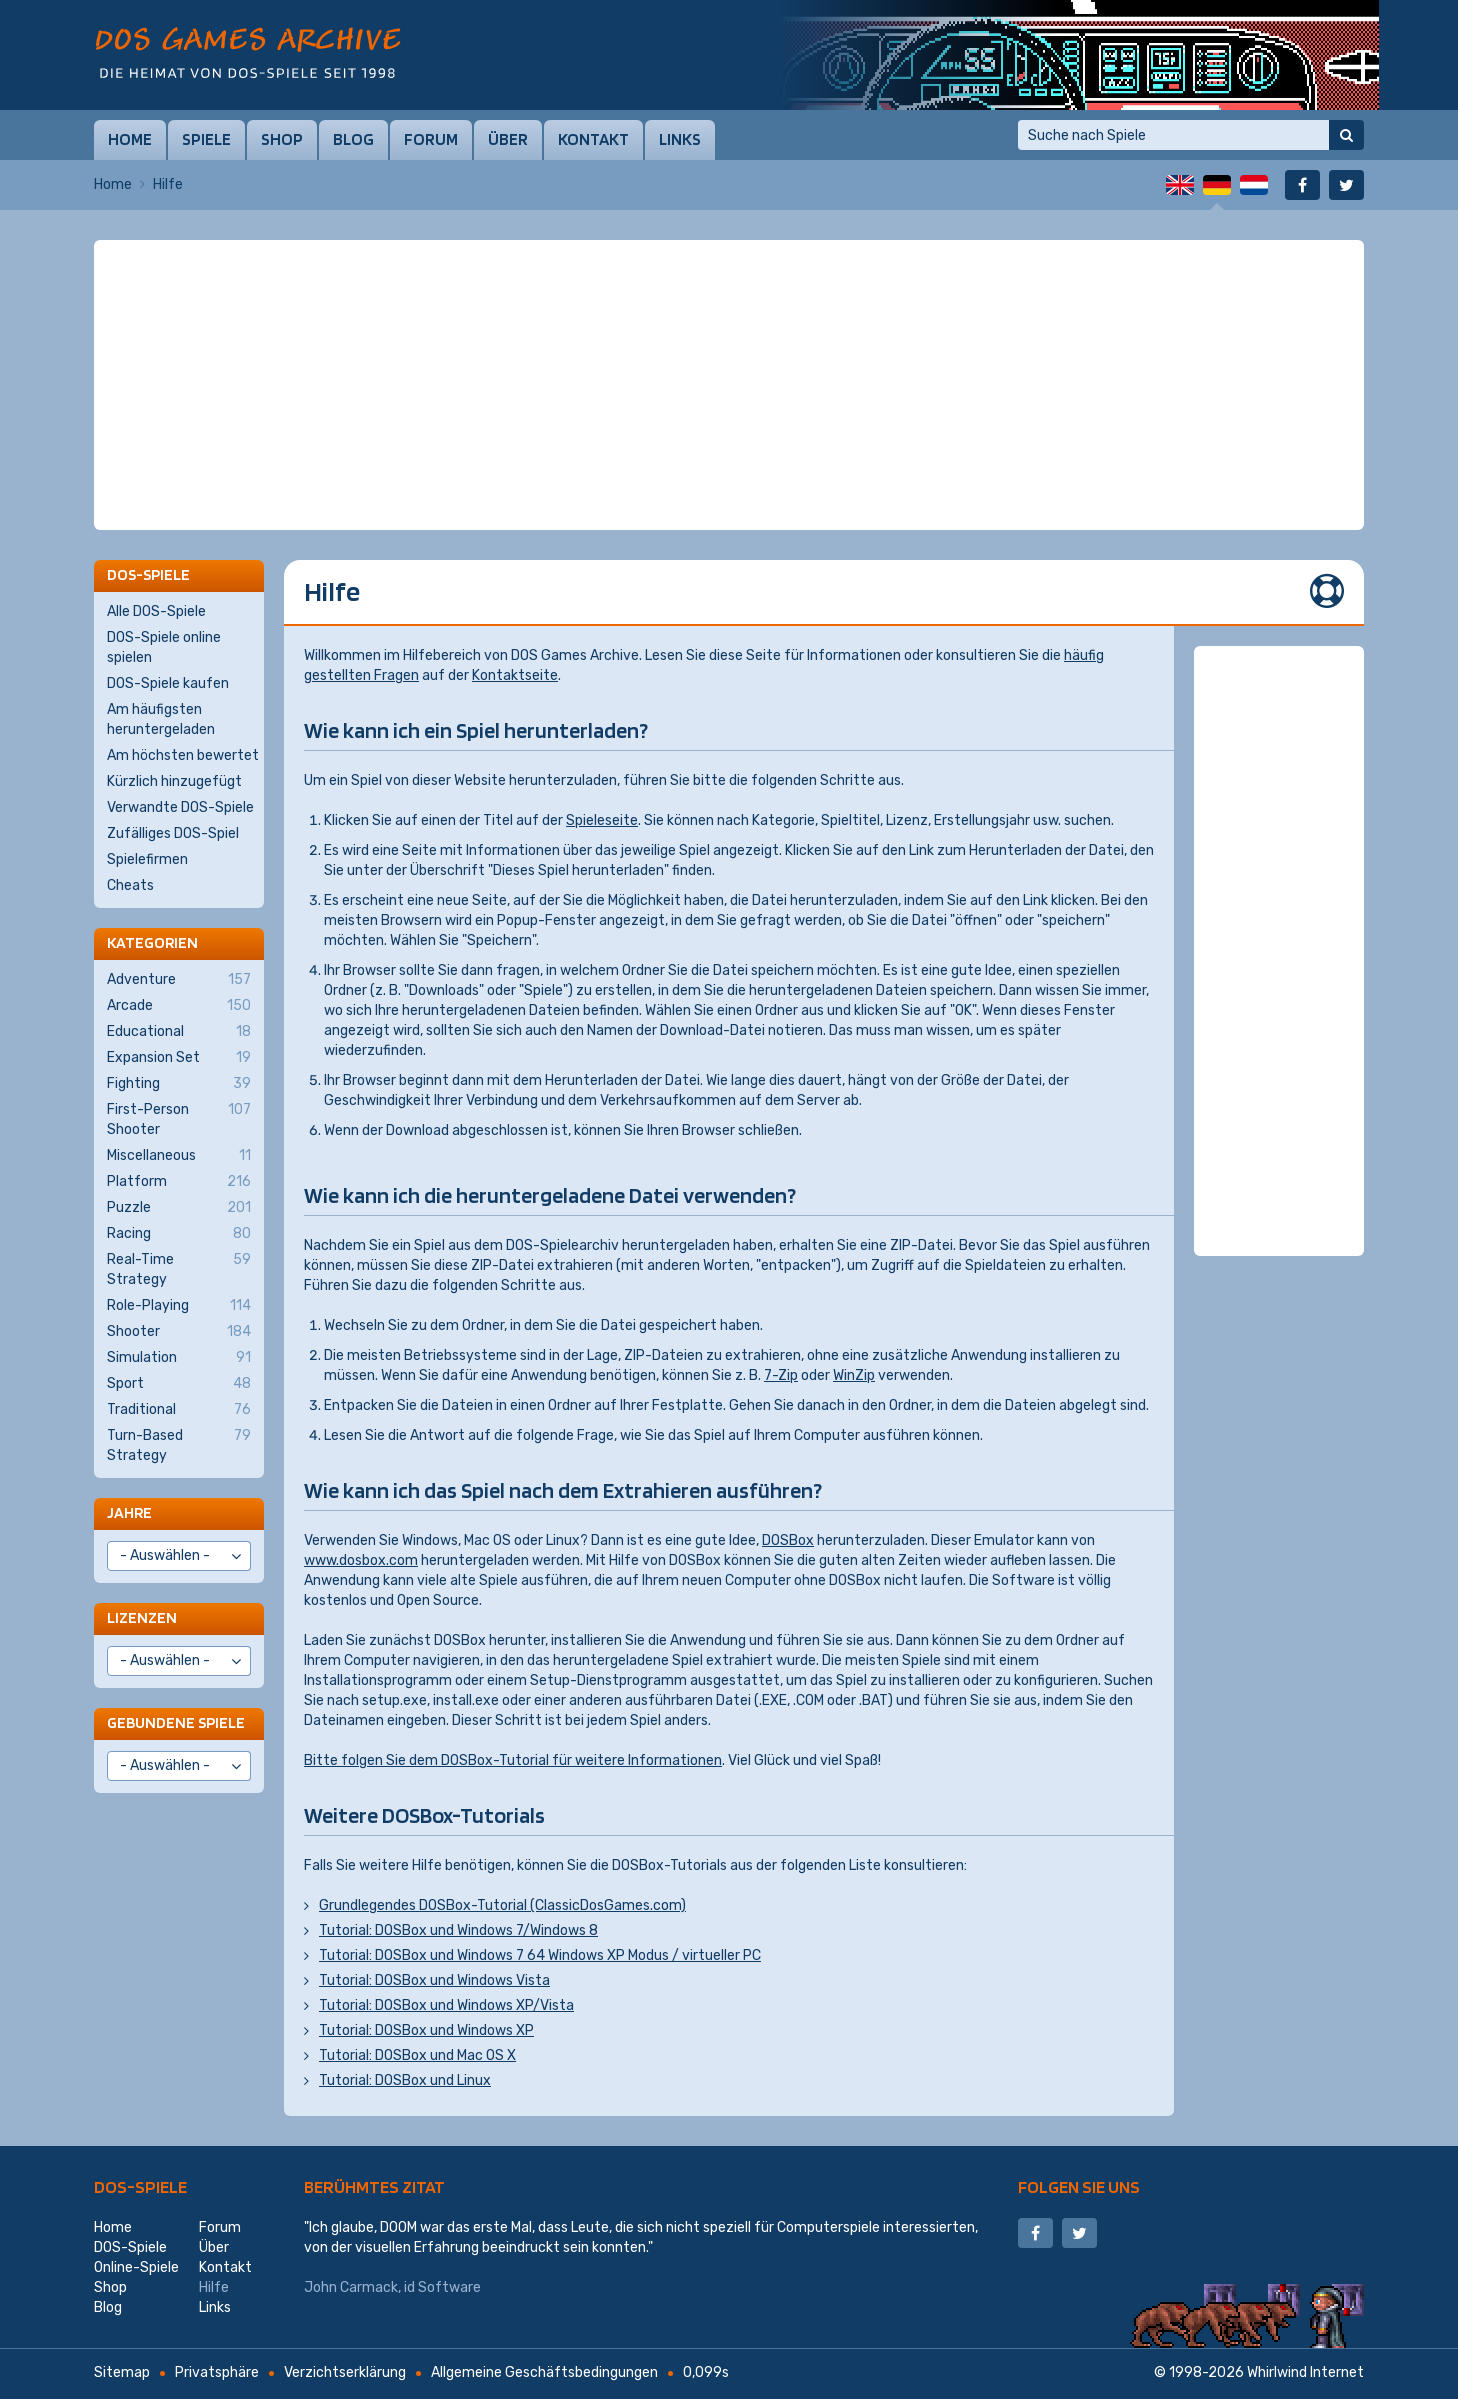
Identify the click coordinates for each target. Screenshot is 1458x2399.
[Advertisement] (729, 290)
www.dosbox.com (361, 1560)
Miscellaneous (179, 1156)
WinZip (854, 1375)
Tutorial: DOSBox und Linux (405, 2080)
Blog (353, 139)
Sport (179, 1384)
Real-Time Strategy (179, 1269)
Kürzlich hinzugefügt (174, 781)
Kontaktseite (515, 675)
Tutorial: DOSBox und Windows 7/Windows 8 (458, 1930)
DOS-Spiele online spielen (164, 647)
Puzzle (179, 1208)
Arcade (179, 1006)
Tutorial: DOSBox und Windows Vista (434, 1980)
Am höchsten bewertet (183, 755)
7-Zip (781, 1375)
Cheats (130, 885)
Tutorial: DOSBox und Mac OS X (417, 2055)
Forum (431, 139)
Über (508, 139)
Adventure (179, 980)
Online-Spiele (136, 2267)
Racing (179, 1234)
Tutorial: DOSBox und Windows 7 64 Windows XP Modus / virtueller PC (540, 1955)
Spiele (206, 139)
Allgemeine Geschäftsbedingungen (544, 2372)
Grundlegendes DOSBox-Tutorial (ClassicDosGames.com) (502, 1905)
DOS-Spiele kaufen (168, 683)
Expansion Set (179, 1058)
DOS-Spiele (140, 2186)
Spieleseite (602, 820)
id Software (442, 2287)
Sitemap (122, 2372)
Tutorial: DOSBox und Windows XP (426, 2030)
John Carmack (351, 2287)
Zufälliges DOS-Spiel (173, 833)
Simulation (179, 1358)
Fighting (179, 1084)
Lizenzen (142, 1617)
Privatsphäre (217, 2372)
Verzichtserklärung (345, 2372)
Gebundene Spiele (176, 1722)
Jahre (129, 1512)
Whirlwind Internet (1305, 2372)
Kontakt (593, 139)
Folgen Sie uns (1079, 2186)
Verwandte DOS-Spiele (180, 807)
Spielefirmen (147, 859)
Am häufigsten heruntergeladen (161, 719)
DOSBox (788, 1540)
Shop (282, 139)
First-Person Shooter (179, 1119)
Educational (179, 1032)
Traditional (179, 1410)
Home (130, 139)
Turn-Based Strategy (179, 1445)
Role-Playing (179, 1306)
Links (680, 139)
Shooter (179, 1332)
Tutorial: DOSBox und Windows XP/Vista (446, 2005)
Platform (179, 1182)
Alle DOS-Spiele (156, 611)
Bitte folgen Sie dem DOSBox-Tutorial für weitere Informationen (513, 1760)
